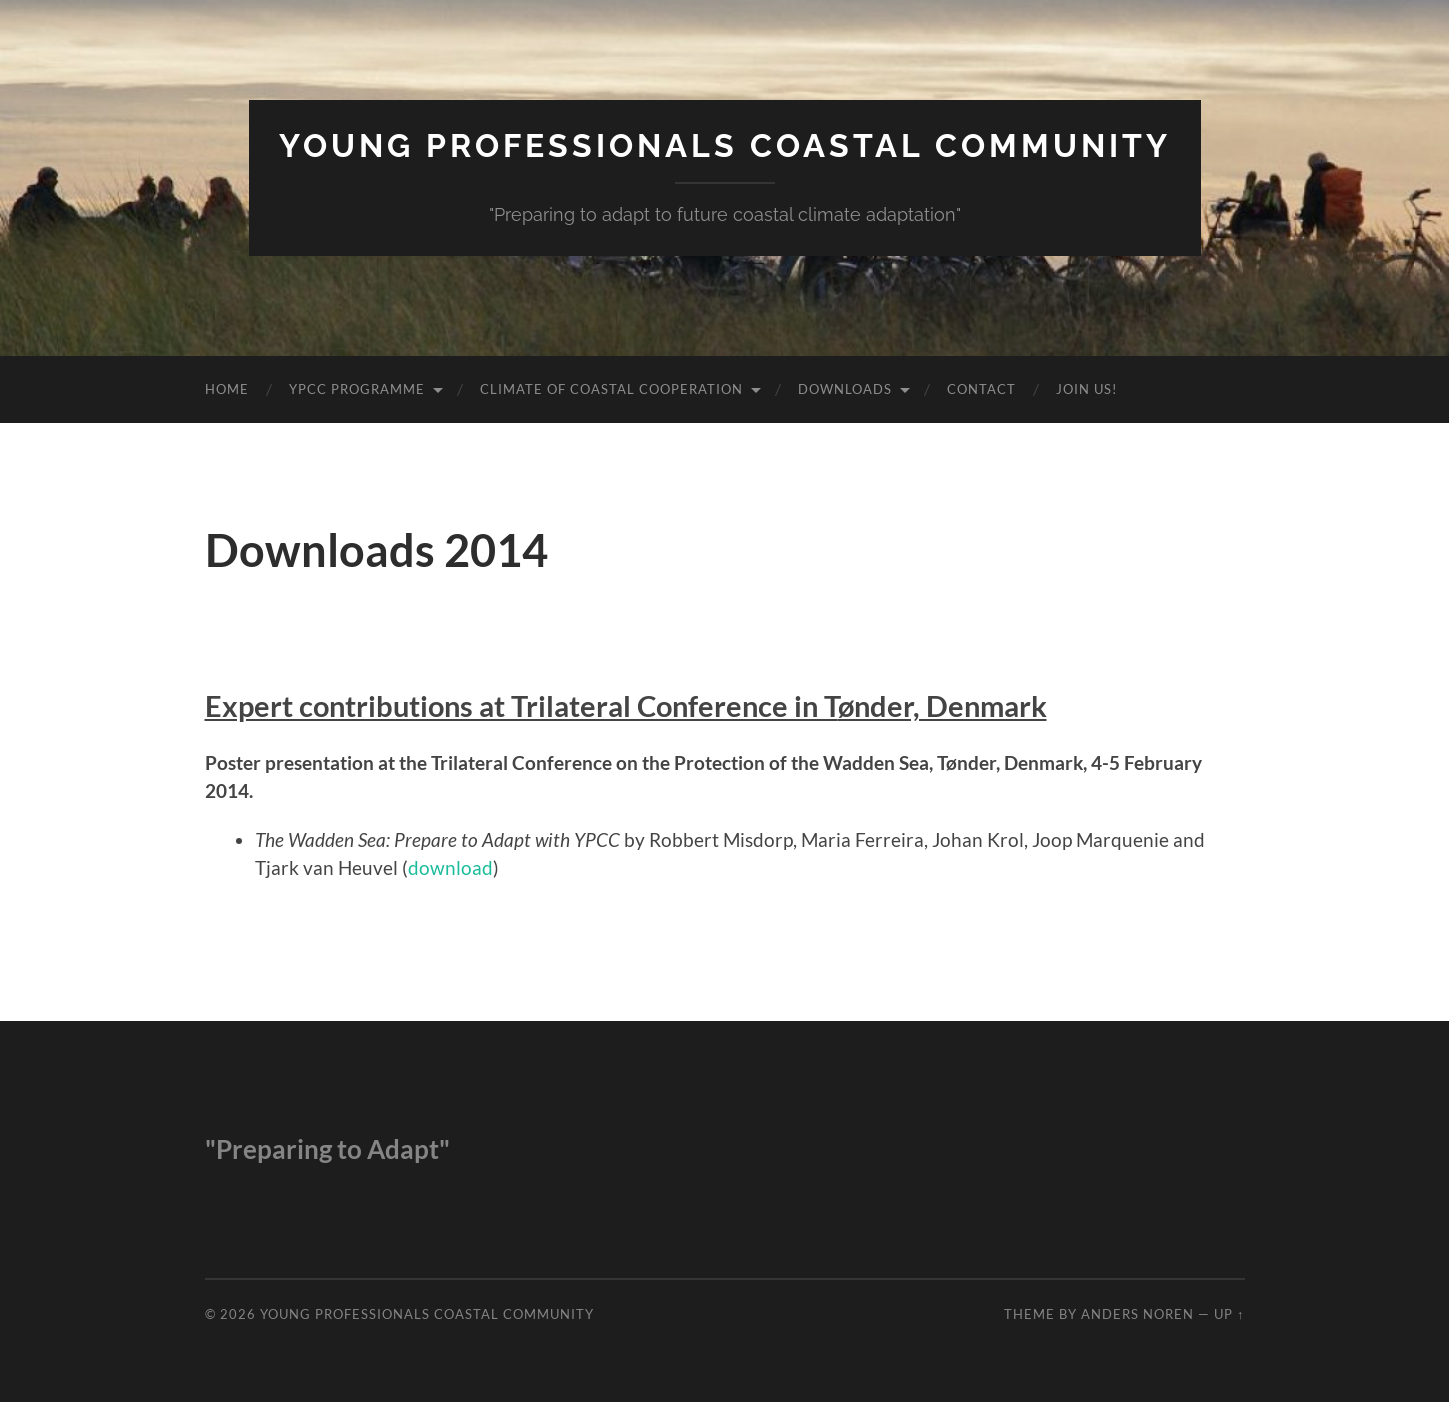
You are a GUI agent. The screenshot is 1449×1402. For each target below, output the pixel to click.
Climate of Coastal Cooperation (611, 389)
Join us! (1086, 389)
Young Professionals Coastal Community (725, 145)
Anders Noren (1137, 1314)
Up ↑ (1229, 1314)
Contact (981, 389)
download (450, 867)
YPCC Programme (357, 389)
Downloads (845, 389)
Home (227, 389)
